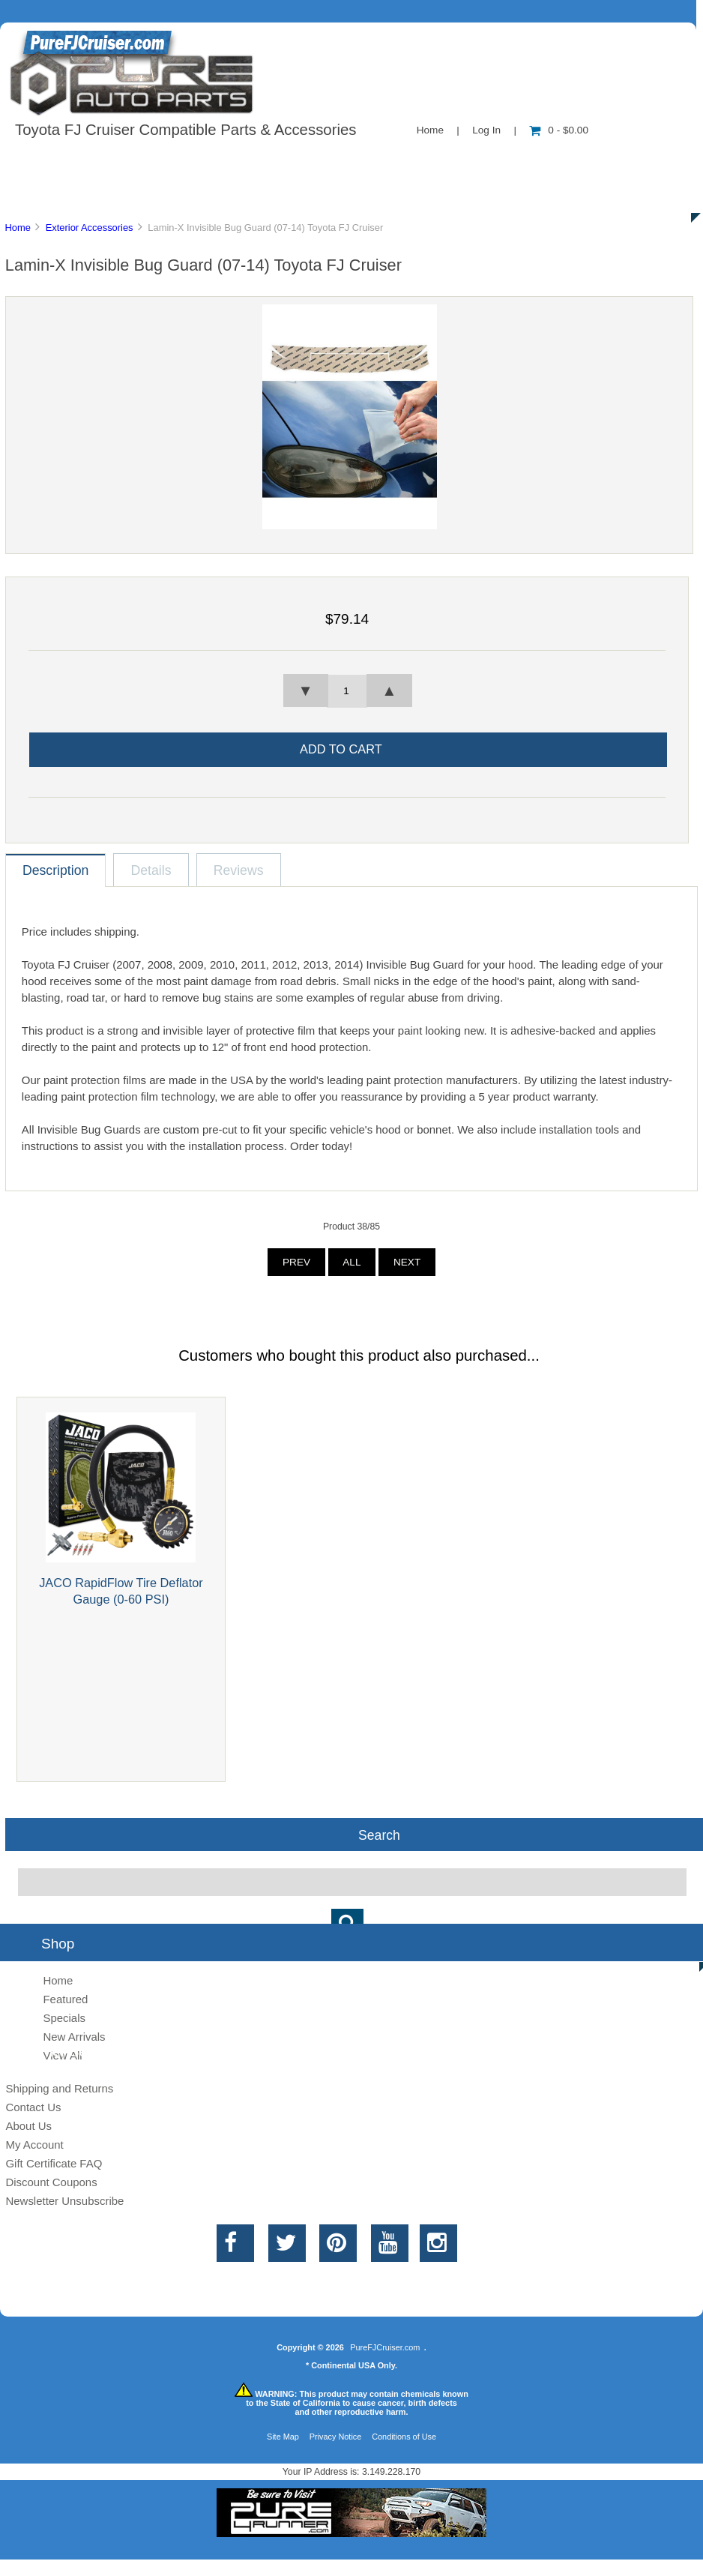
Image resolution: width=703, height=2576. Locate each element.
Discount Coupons (51, 2182)
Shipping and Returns (59, 2088)
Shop (57, 160)
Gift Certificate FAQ (53, 2163)
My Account (34, 2144)
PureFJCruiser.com (385, 2347)
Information (261, 160)
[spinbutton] (347, 691)
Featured (65, 1999)
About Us (150, 160)
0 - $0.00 (558, 130)
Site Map (283, 2436)
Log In (486, 130)
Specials (617, 160)
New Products (500, 160)
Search (379, 1834)
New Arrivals (74, 2036)
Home (430, 130)
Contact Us (376, 160)
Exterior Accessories (89, 227)
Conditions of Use (404, 2436)
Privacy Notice (336, 2436)
